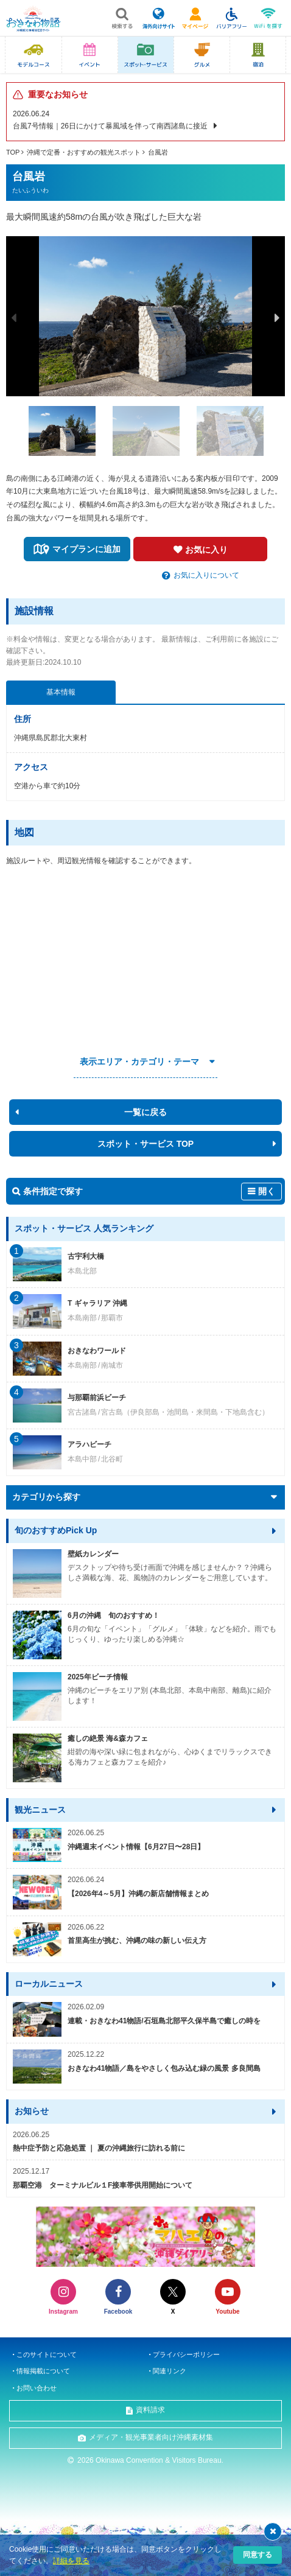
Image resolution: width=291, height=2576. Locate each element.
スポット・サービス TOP (145, 1144)
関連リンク (169, 2371)
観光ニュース (40, 1810)
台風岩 (158, 152)
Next (277, 318)
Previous (13, 318)
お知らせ (32, 2111)
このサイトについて (46, 2354)
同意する (257, 2554)
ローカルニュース (49, 1984)
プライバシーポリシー (186, 2354)
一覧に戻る (145, 1112)
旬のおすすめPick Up (56, 1530)
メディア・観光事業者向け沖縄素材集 (151, 2437)
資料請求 (150, 2410)
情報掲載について (43, 2371)
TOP (12, 152)
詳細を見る (71, 2561)
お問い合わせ (36, 2388)
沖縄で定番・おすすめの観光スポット (84, 152)
